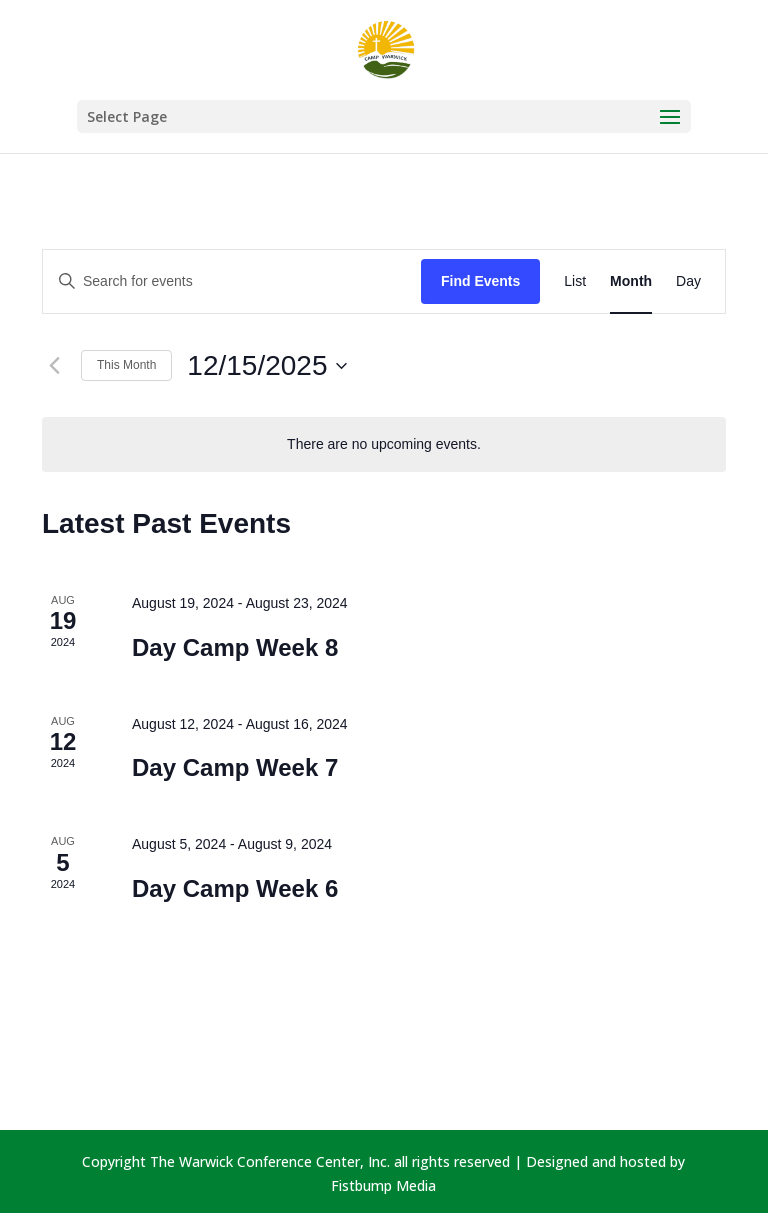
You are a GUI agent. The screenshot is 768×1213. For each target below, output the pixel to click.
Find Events (480, 281)
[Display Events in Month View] (631, 281)
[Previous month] (54, 366)
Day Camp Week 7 (235, 767)
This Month (126, 365)
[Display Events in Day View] (688, 281)
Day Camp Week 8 (235, 647)
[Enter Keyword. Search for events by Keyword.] (232, 281)
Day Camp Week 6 (235, 888)
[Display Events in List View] (575, 281)
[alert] (384, 444)
